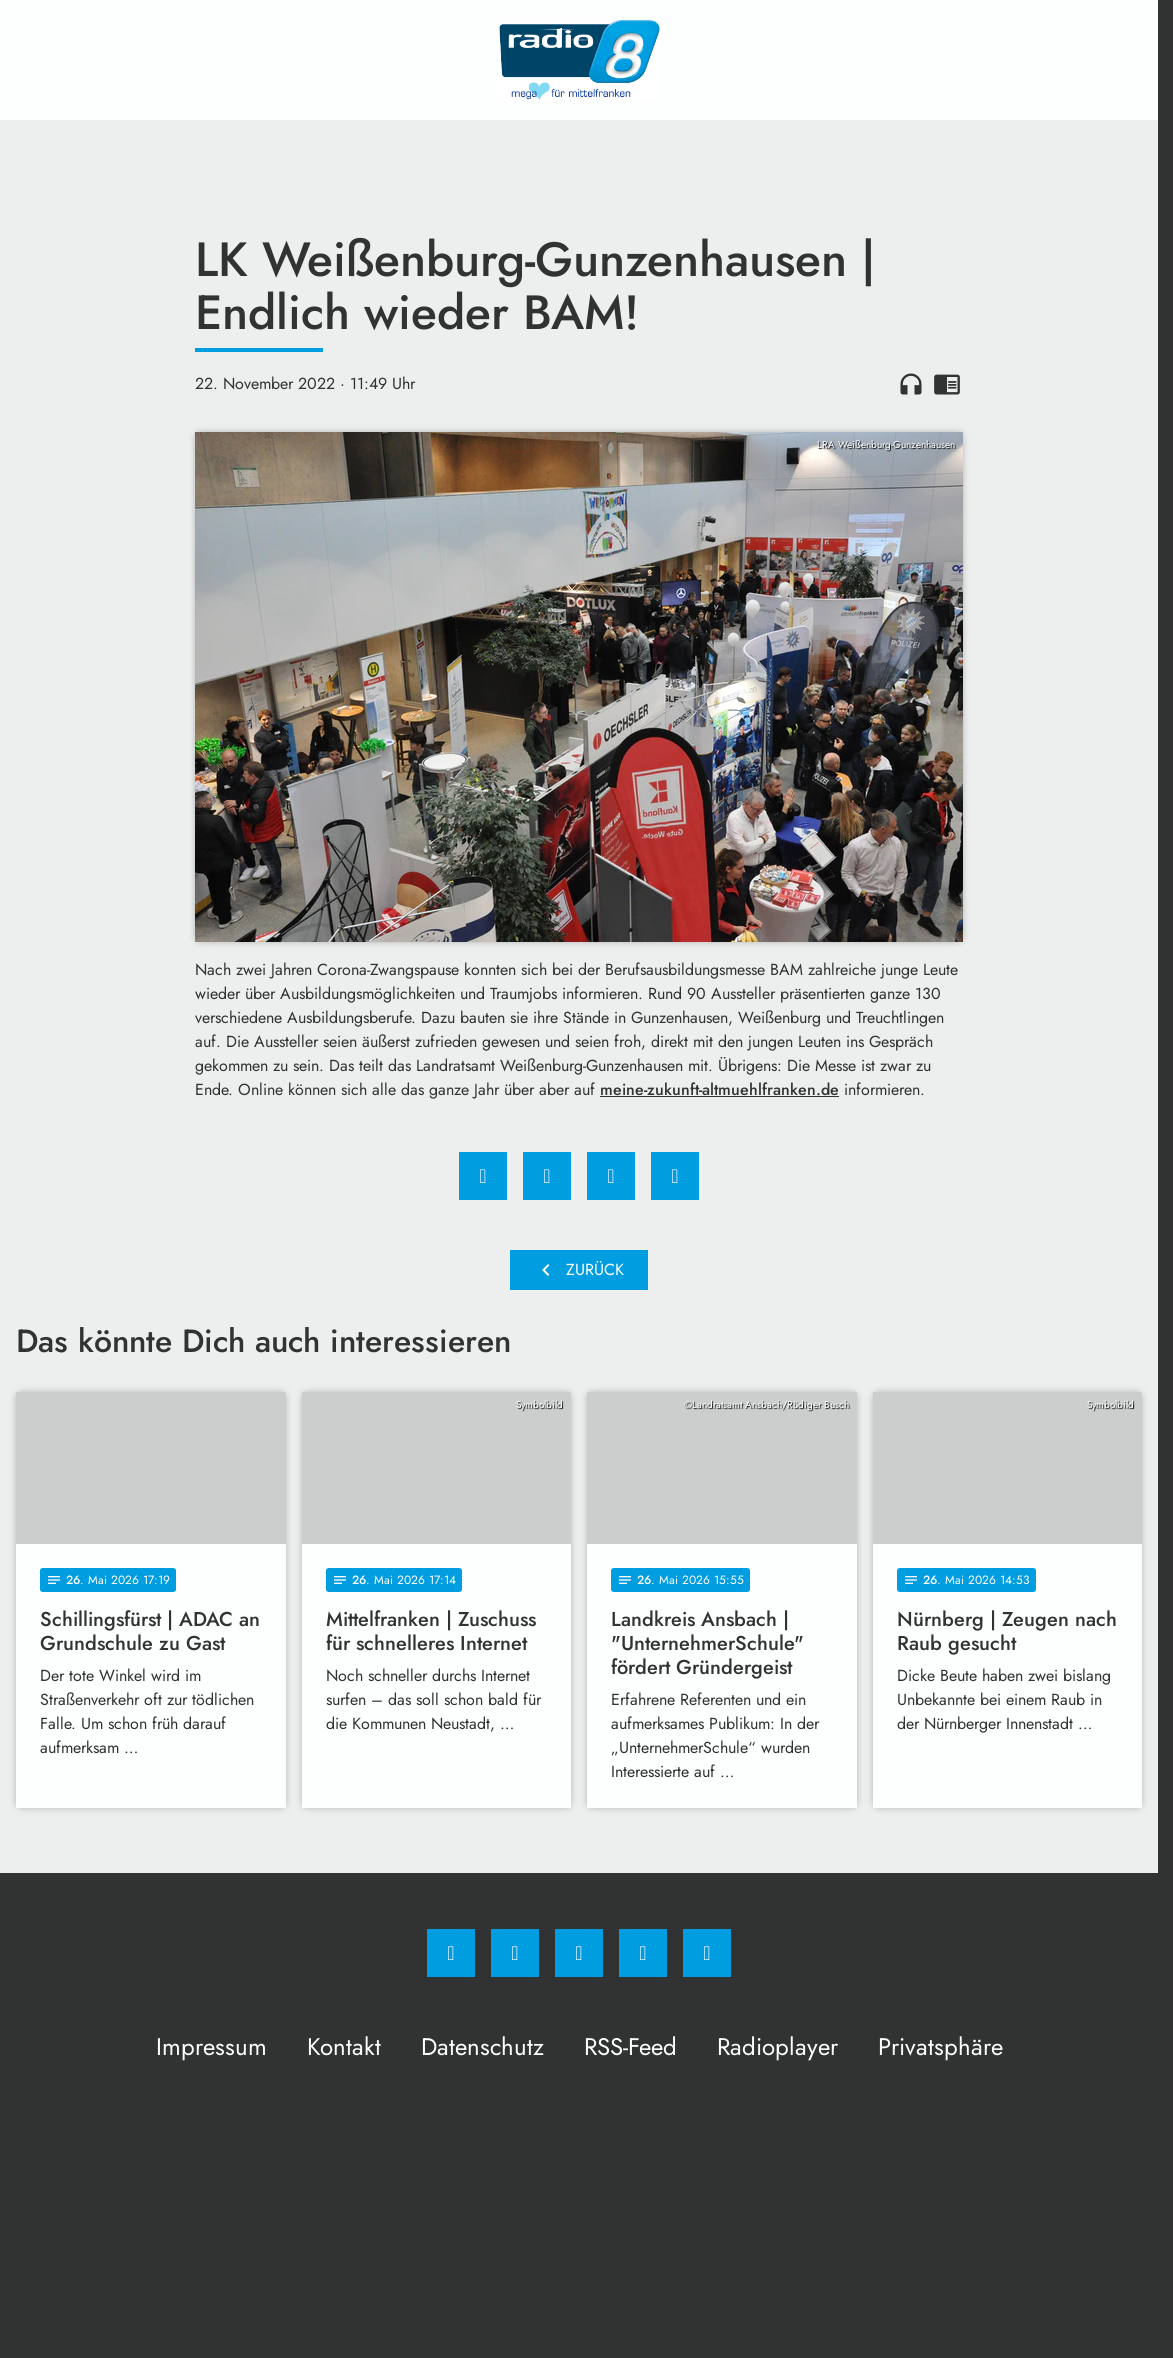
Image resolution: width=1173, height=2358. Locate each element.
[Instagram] (515, 1953)
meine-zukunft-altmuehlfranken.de (719, 1089)
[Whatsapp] (579, 1953)
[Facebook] (451, 1953)
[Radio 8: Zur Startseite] (579, 60)
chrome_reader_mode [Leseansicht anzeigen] (947, 384)
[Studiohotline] (643, 1953)
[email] (707, 1953)
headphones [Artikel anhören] (911, 384)
